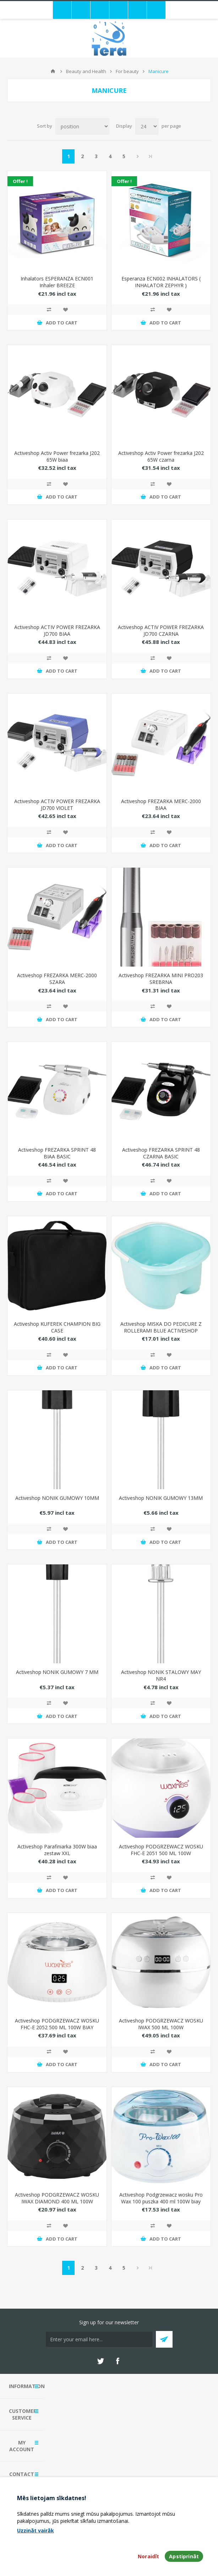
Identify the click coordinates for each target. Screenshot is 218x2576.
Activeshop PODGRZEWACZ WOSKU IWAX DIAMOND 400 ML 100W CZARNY (57, 2201)
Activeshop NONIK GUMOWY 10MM (57, 1498)
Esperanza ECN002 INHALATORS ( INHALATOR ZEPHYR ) (161, 282)
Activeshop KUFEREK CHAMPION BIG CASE (57, 1327)
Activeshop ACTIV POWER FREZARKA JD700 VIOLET (57, 804)
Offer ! (20, 181)
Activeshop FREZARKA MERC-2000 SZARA (57, 978)
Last (150, 156)
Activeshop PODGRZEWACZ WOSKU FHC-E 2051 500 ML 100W (161, 1850)
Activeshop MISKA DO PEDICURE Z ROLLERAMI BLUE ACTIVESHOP (161, 1327)
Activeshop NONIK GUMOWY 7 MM (57, 1672)
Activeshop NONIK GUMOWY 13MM (161, 1498)
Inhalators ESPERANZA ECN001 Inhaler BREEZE (57, 282)
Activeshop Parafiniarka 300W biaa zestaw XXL (57, 1850)
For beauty (127, 71)
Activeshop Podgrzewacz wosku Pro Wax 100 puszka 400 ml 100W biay (161, 2198)
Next (137, 156)
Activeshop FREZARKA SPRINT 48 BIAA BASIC (57, 1153)
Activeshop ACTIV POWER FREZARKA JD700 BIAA (57, 630)
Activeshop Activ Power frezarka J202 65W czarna (161, 456)
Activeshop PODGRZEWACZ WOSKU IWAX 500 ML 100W (161, 2024)
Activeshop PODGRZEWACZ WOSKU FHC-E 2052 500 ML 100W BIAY (57, 2024)
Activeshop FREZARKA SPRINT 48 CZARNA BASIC (161, 1153)
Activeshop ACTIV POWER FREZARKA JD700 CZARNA (161, 630)
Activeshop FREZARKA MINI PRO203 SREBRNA (161, 978)
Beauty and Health (86, 71)
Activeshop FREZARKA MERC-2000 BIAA (161, 804)
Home (52, 71)
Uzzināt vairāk (35, 2530)
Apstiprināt (184, 2556)
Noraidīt (148, 2556)
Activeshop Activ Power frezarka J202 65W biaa (57, 456)
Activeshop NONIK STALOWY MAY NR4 (161, 1675)
